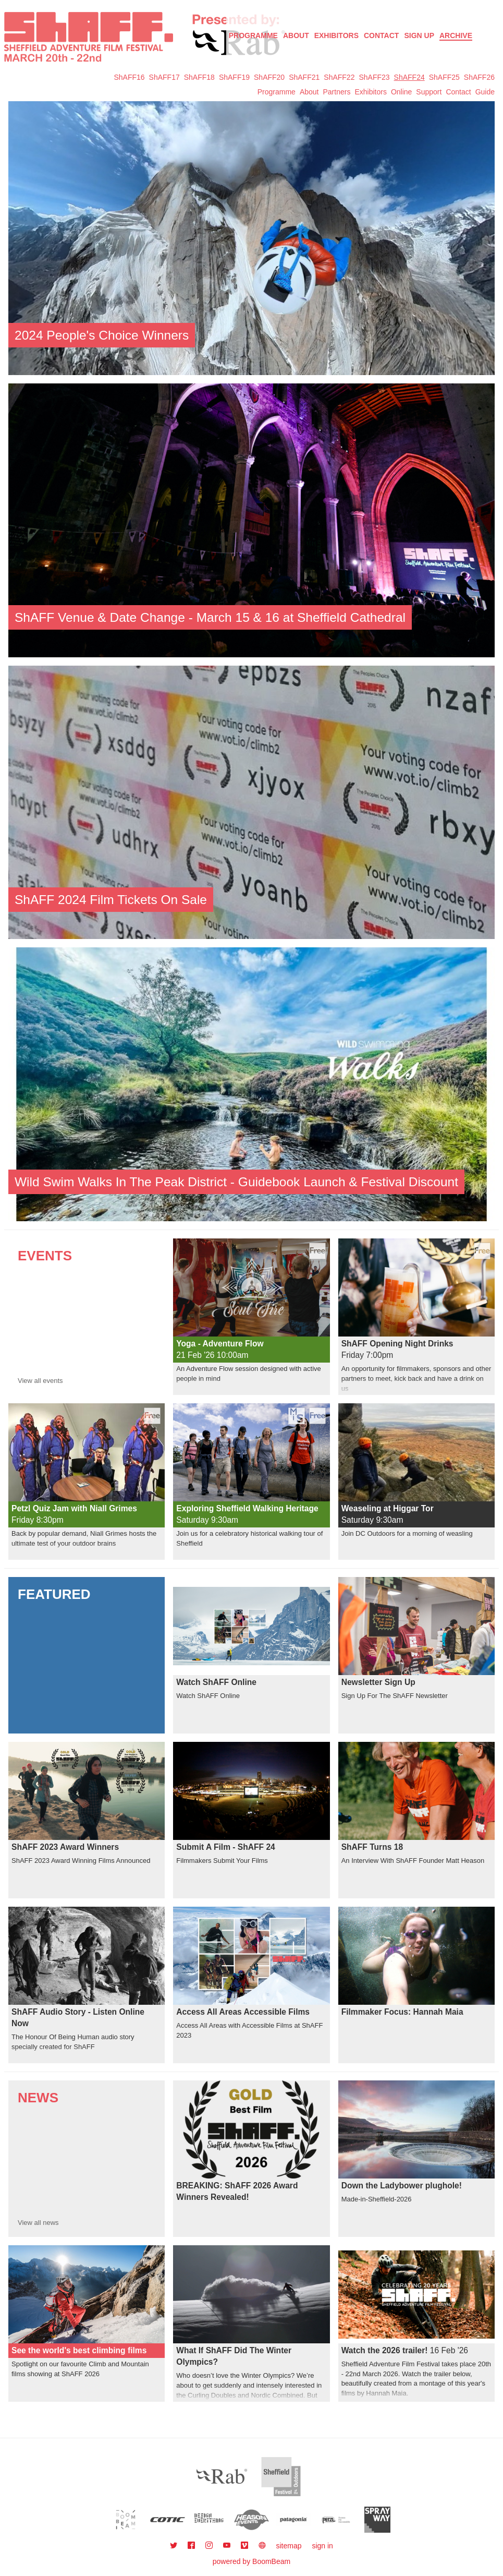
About (296, 35)
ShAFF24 (409, 77)
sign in (322, 2546)
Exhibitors (336, 35)
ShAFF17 (164, 77)
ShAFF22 (339, 77)
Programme (276, 92)
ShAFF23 (374, 77)
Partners (336, 92)
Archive (455, 35)
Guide (485, 92)
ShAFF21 (304, 77)
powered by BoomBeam (251, 2561)
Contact (381, 35)
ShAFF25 (444, 77)
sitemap (288, 2546)
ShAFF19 (234, 77)
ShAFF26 (479, 77)
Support (428, 92)
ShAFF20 (269, 77)
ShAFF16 (129, 77)
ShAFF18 (199, 77)
